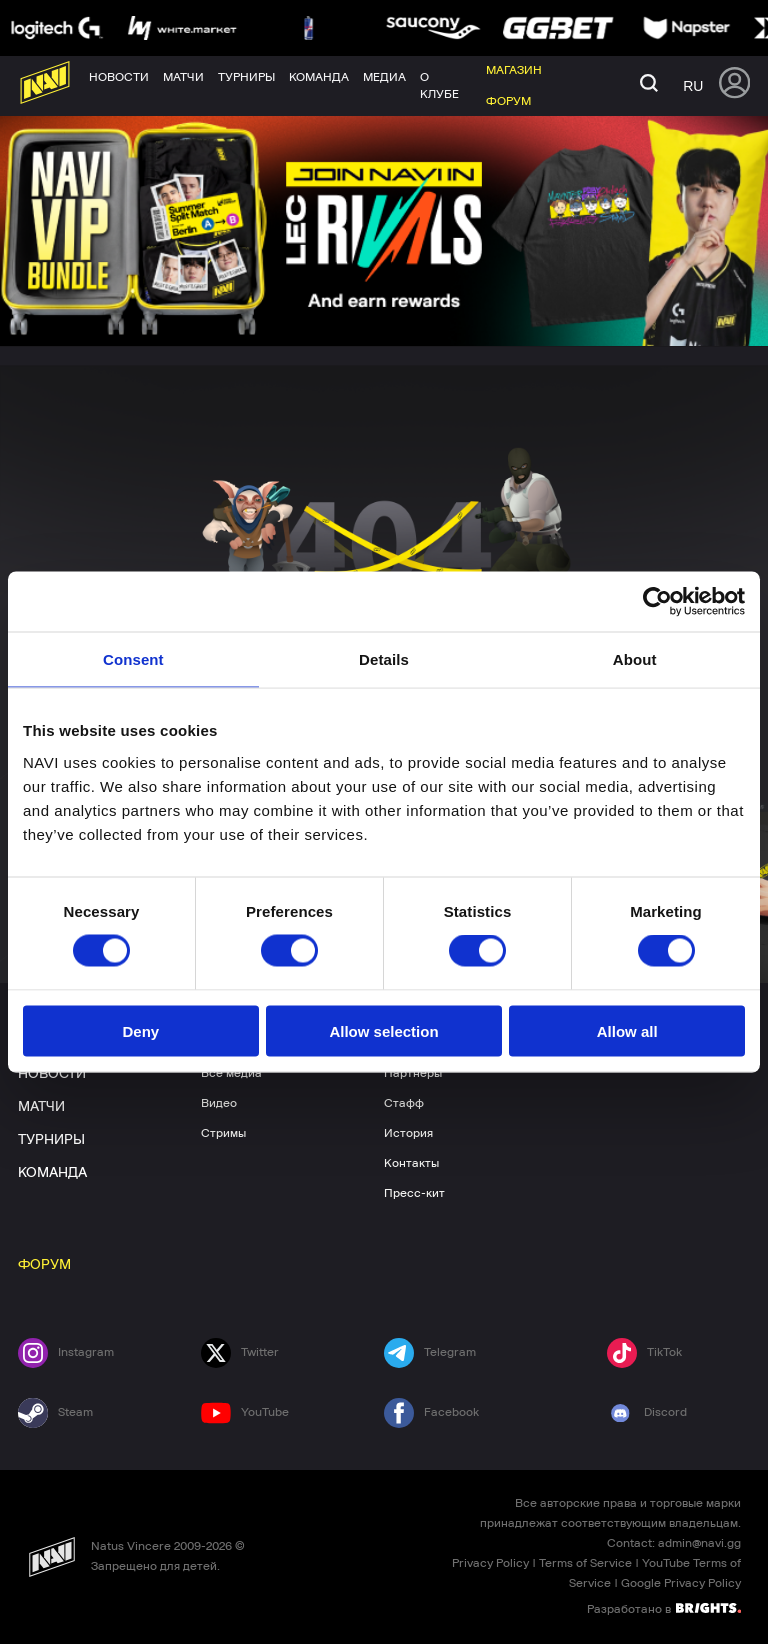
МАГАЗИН (599, 1020)
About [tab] (635, 659)
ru (693, 86)
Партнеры (413, 1073)
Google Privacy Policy (681, 1583)
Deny (140, 1030)
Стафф (404, 1103)
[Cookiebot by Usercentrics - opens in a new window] (657, 602)
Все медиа (231, 1073)
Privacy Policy (490, 1563)
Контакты (411, 1163)
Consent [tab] (133, 659)
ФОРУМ (44, 1265)
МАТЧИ (41, 1107)
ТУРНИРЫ (51, 1140)
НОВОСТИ (52, 1074)
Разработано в (664, 1608)
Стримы (223, 1133)
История (408, 1133)
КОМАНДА (52, 1173)
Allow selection (383, 1030)
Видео (219, 1103)
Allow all (627, 1030)
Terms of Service (585, 1563)
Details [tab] (384, 659)
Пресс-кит (414, 1193)
